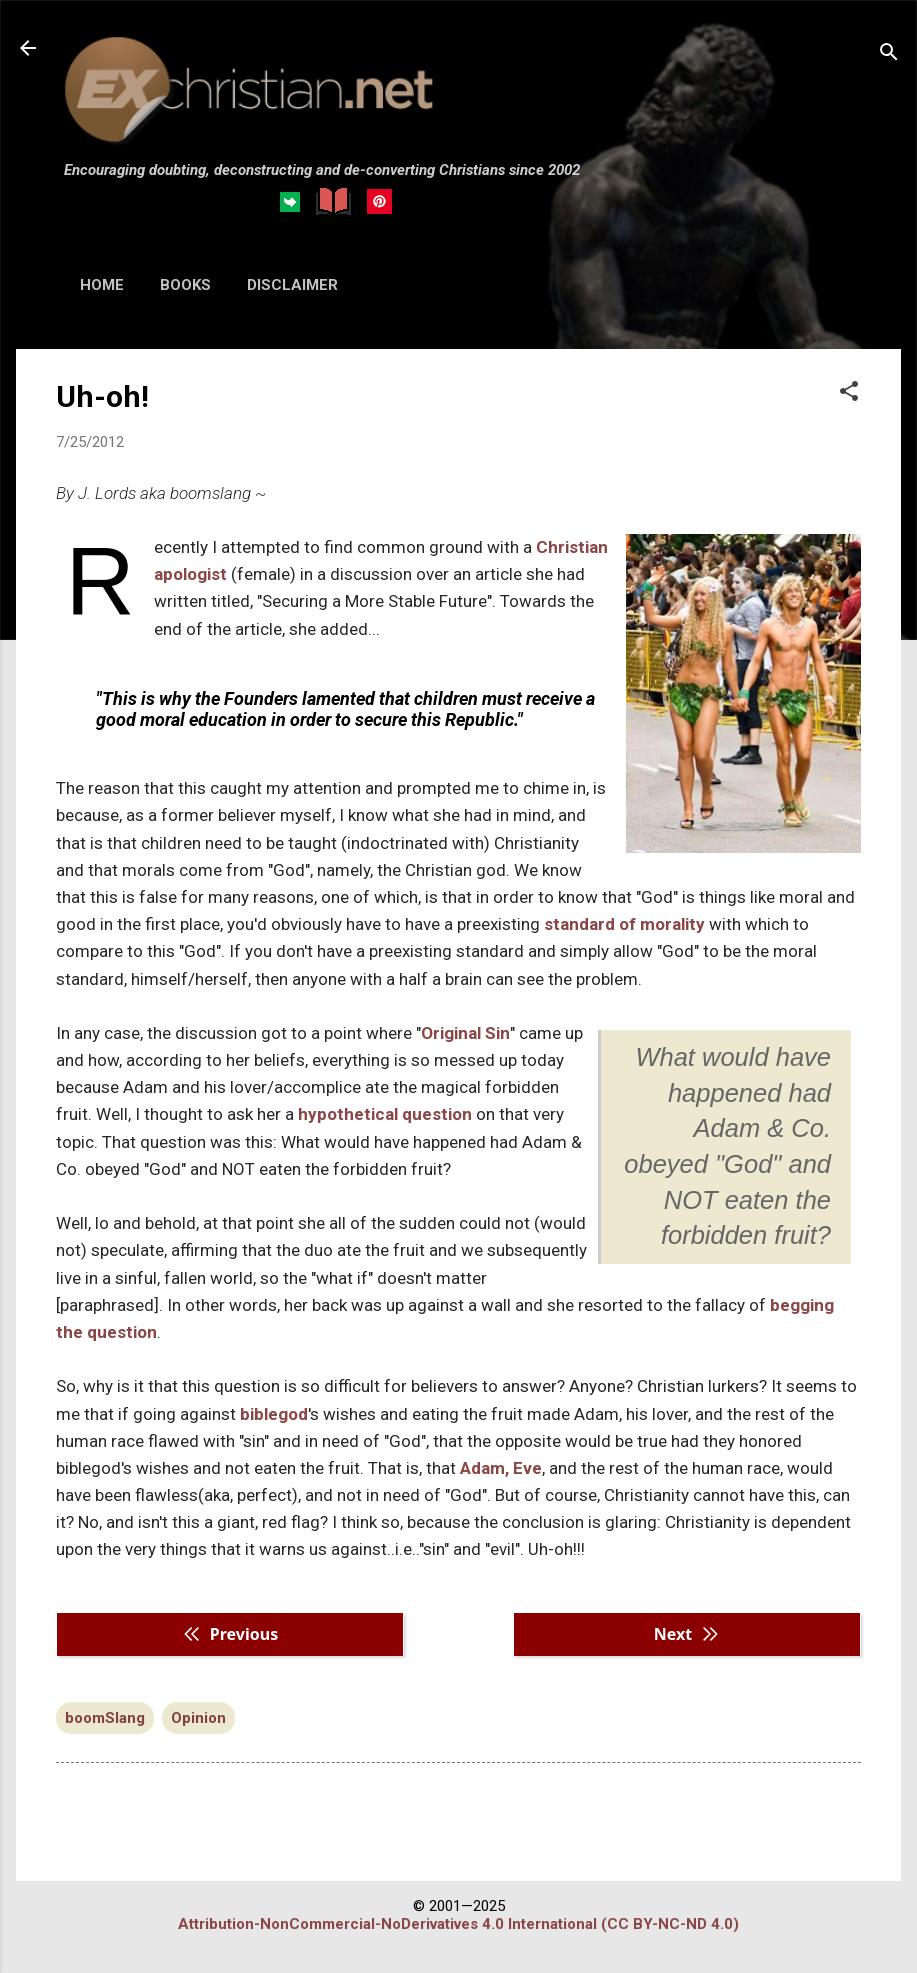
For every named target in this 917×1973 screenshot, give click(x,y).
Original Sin (465, 1033)
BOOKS (185, 285)
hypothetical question (385, 1114)
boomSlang (105, 1718)
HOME (102, 285)
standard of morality (624, 924)
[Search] (889, 54)
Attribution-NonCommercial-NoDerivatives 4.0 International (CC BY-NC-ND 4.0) (458, 1924)
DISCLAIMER (292, 285)
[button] (849, 393)
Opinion (198, 1718)
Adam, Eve (501, 1468)
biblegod (274, 1414)
